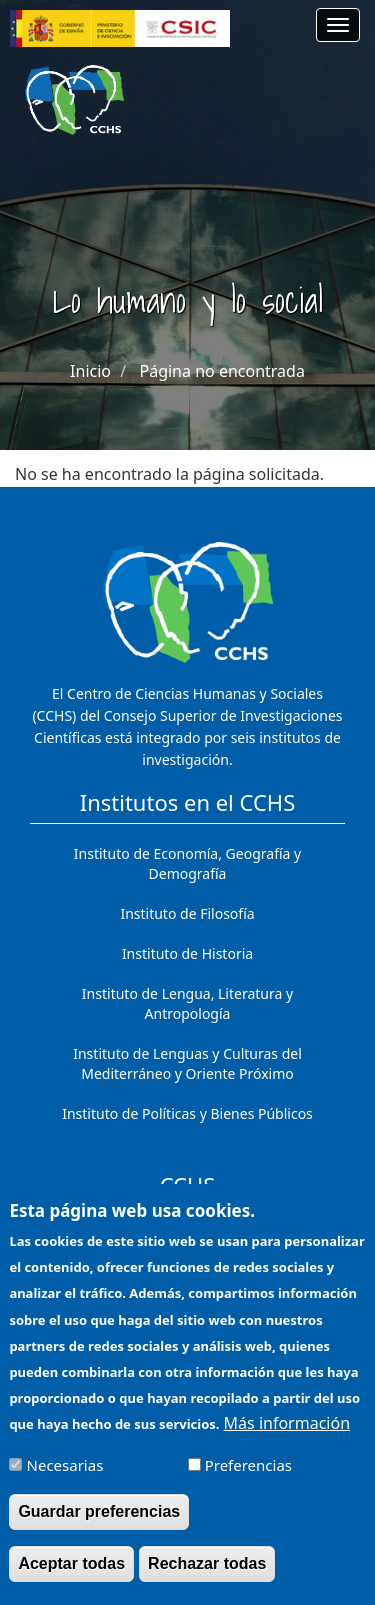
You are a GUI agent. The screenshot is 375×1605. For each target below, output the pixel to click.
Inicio (90, 371)
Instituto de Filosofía (187, 913)
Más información (287, 1439)
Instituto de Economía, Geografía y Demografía (187, 863)
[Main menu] (338, 25)
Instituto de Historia (187, 953)
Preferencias (248, 1481)
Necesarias (65, 1481)
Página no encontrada (222, 371)
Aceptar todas (71, 1579)
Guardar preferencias (99, 1527)
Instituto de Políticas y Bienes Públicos (187, 1113)
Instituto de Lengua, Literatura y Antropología (187, 1003)
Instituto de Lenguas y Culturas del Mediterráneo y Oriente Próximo (187, 1063)
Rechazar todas (207, 1579)
